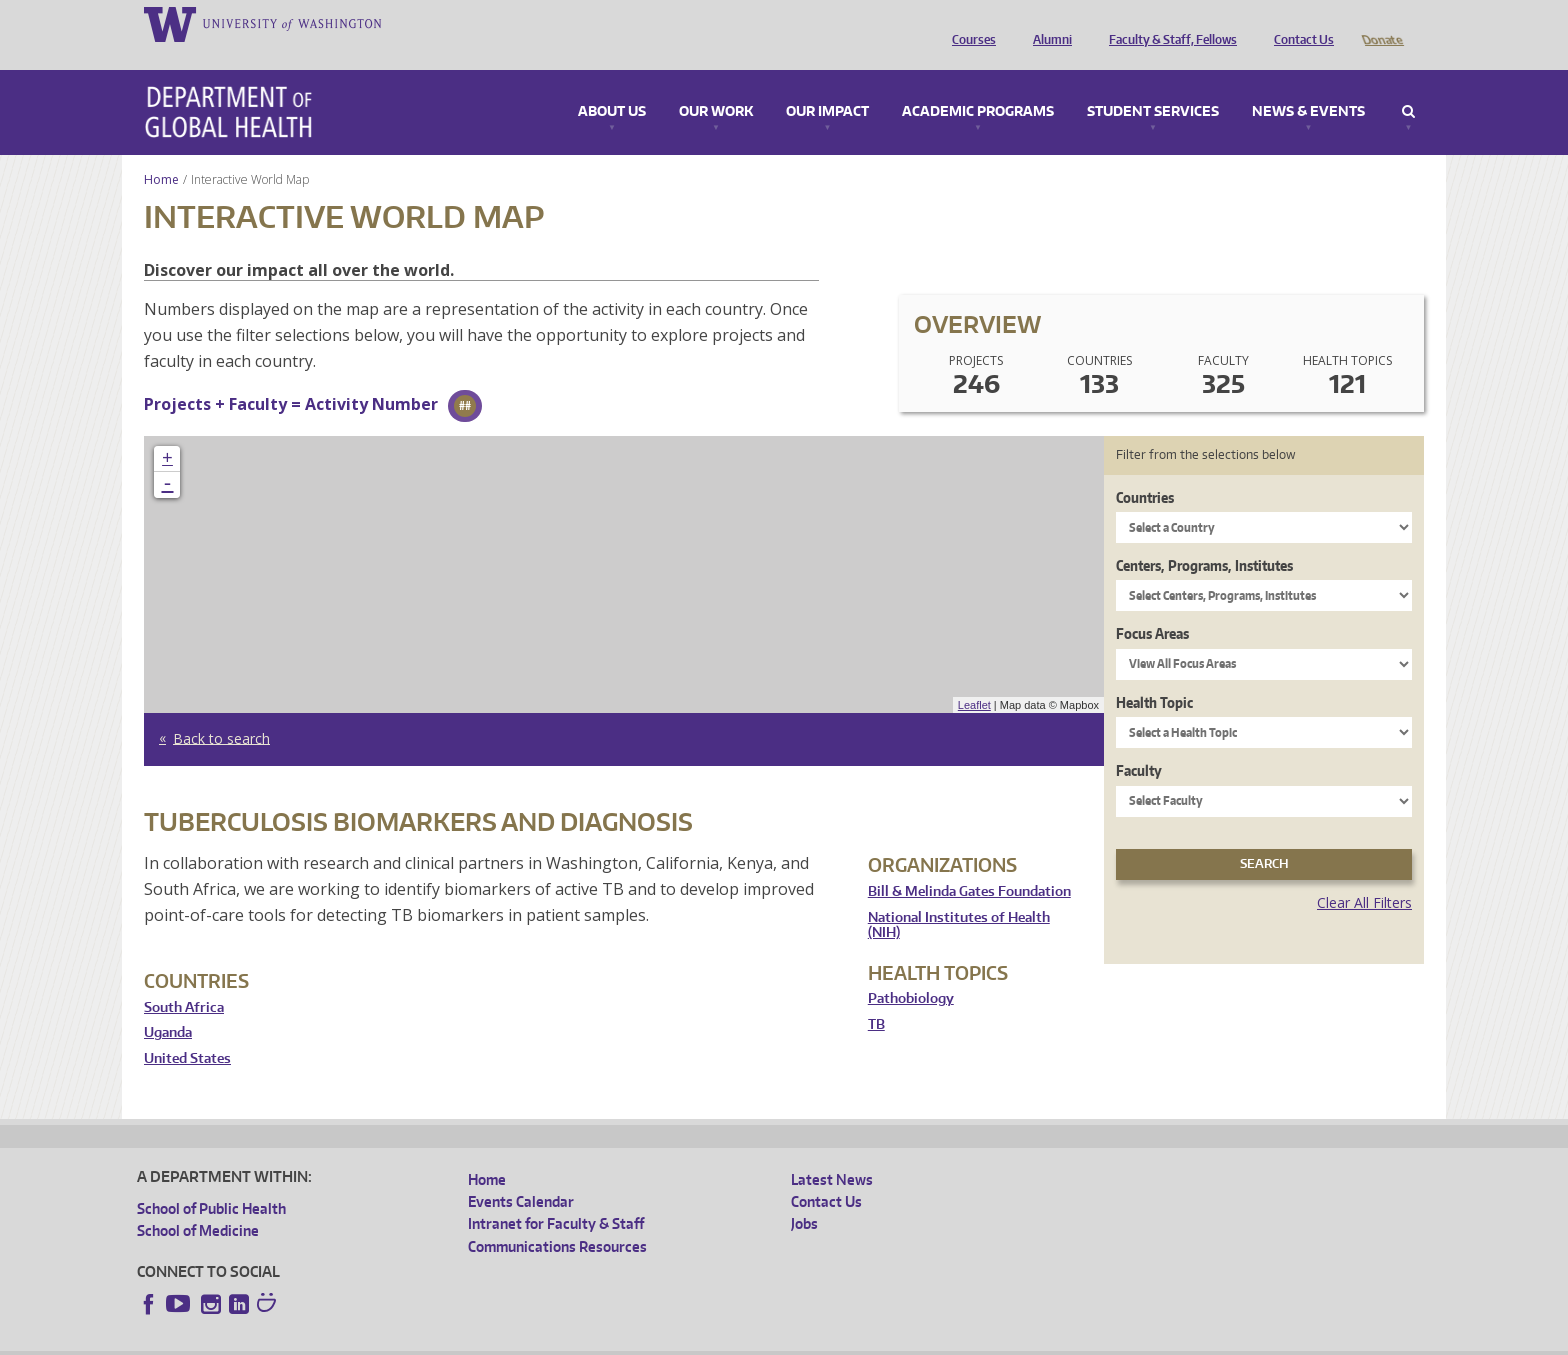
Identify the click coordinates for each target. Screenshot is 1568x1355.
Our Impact (827, 84)
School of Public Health (211, 1180)
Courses (969, 23)
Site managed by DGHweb (602, 1338)
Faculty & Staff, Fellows (1168, 23)
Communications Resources (557, 1218)
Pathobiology (911, 970)
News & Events (1308, 84)
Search (1408, 84)
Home (161, 151)
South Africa (184, 979)
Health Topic (1154, 674)
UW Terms (483, 1338)
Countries (1145, 469)
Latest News (832, 1151)
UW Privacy (402, 1338)
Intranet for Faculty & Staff (556, 1195)
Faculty (1139, 742)
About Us (612, 84)
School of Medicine (198, 1202)
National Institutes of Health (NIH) (959, 897)
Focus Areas (1152, 605)
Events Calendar (521, 1173)
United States (187, 1030)
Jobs (804, 1195)
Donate (1381, 23)
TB (876, 996)
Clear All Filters (1364, 874)
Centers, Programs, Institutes (1204, 537)
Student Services (1153, 84)
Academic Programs (978, 84)
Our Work (716, 84)
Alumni (1047, 23)
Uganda (168, 1004)
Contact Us (1299, 23)
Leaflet (974, 677)
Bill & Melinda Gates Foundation (969, 863)
